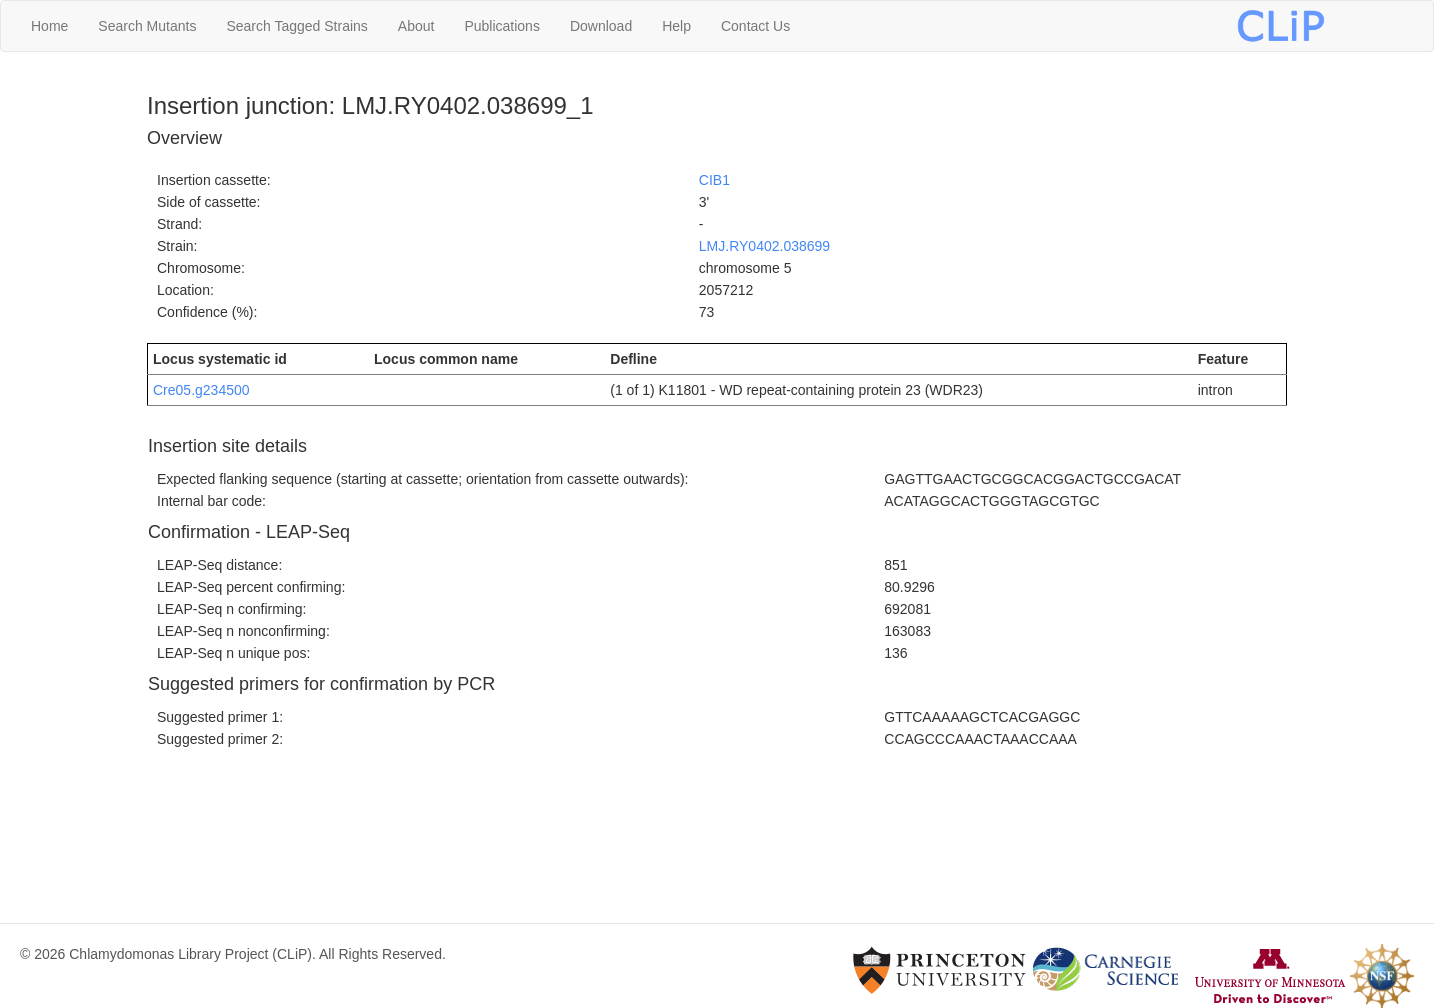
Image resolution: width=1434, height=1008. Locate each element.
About (416, 26)
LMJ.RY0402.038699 (764, 246)
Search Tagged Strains (296, 26)
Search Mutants (147, 26)
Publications (502, 26)
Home (49, 26)
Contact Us (755, 26)
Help (676, 26)
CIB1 (714, 180)
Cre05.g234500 (201, 390)
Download (601, 26)
